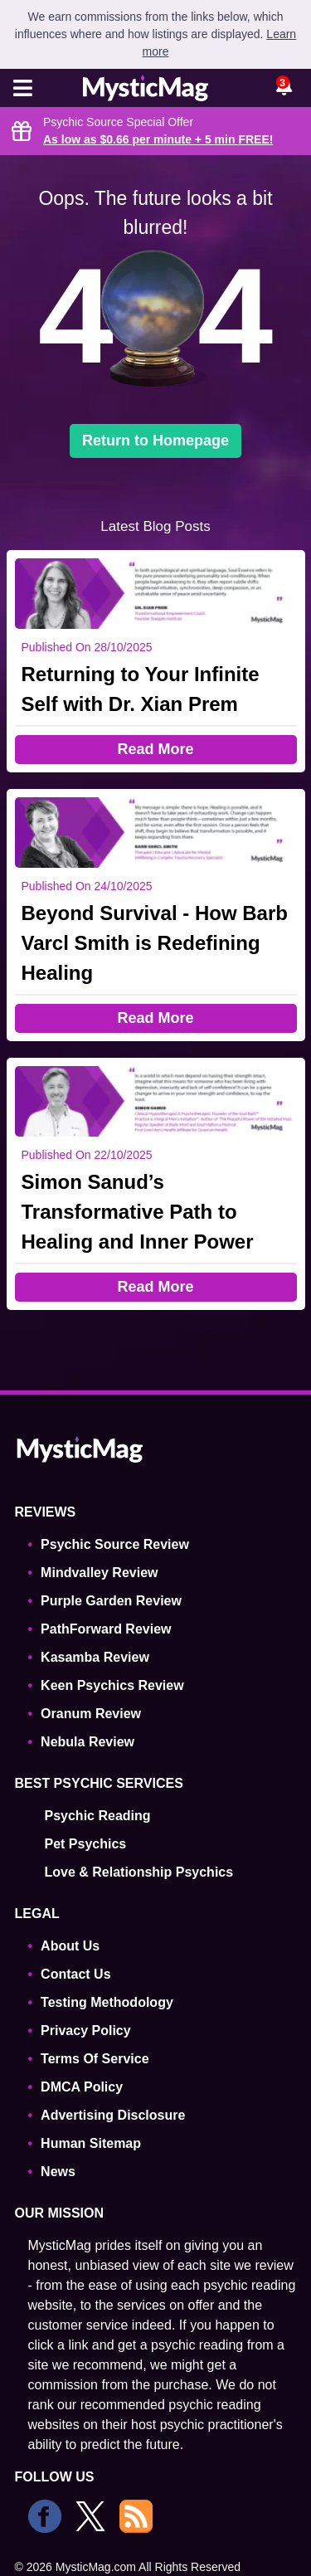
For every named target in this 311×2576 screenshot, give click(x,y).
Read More (155, 749)
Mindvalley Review (99, 1573)
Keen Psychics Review (112, 1685)
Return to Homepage (155, 440)
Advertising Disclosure (113, 2115)
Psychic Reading (98, 1816)
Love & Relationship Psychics (139, 1872)
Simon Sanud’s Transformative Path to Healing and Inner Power (138, 1212)
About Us (70, 1946)
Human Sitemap (91, 2143)
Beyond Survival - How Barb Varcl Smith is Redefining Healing (155, 943)
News (58, 2172)
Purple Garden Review (111, 1601)
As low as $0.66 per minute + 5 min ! (158, 139)
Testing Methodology (107, 2002)
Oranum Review (91, 1714)
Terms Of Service (94, 2059)
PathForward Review (106, 1629)
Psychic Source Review (115, 1544)
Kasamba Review (95, 1657)
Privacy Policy (86, 2030)
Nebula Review (87, 1742)
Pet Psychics (86, 1844)
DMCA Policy (82, 2087)
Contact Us (75, 1974)
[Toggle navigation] (22, 89)
